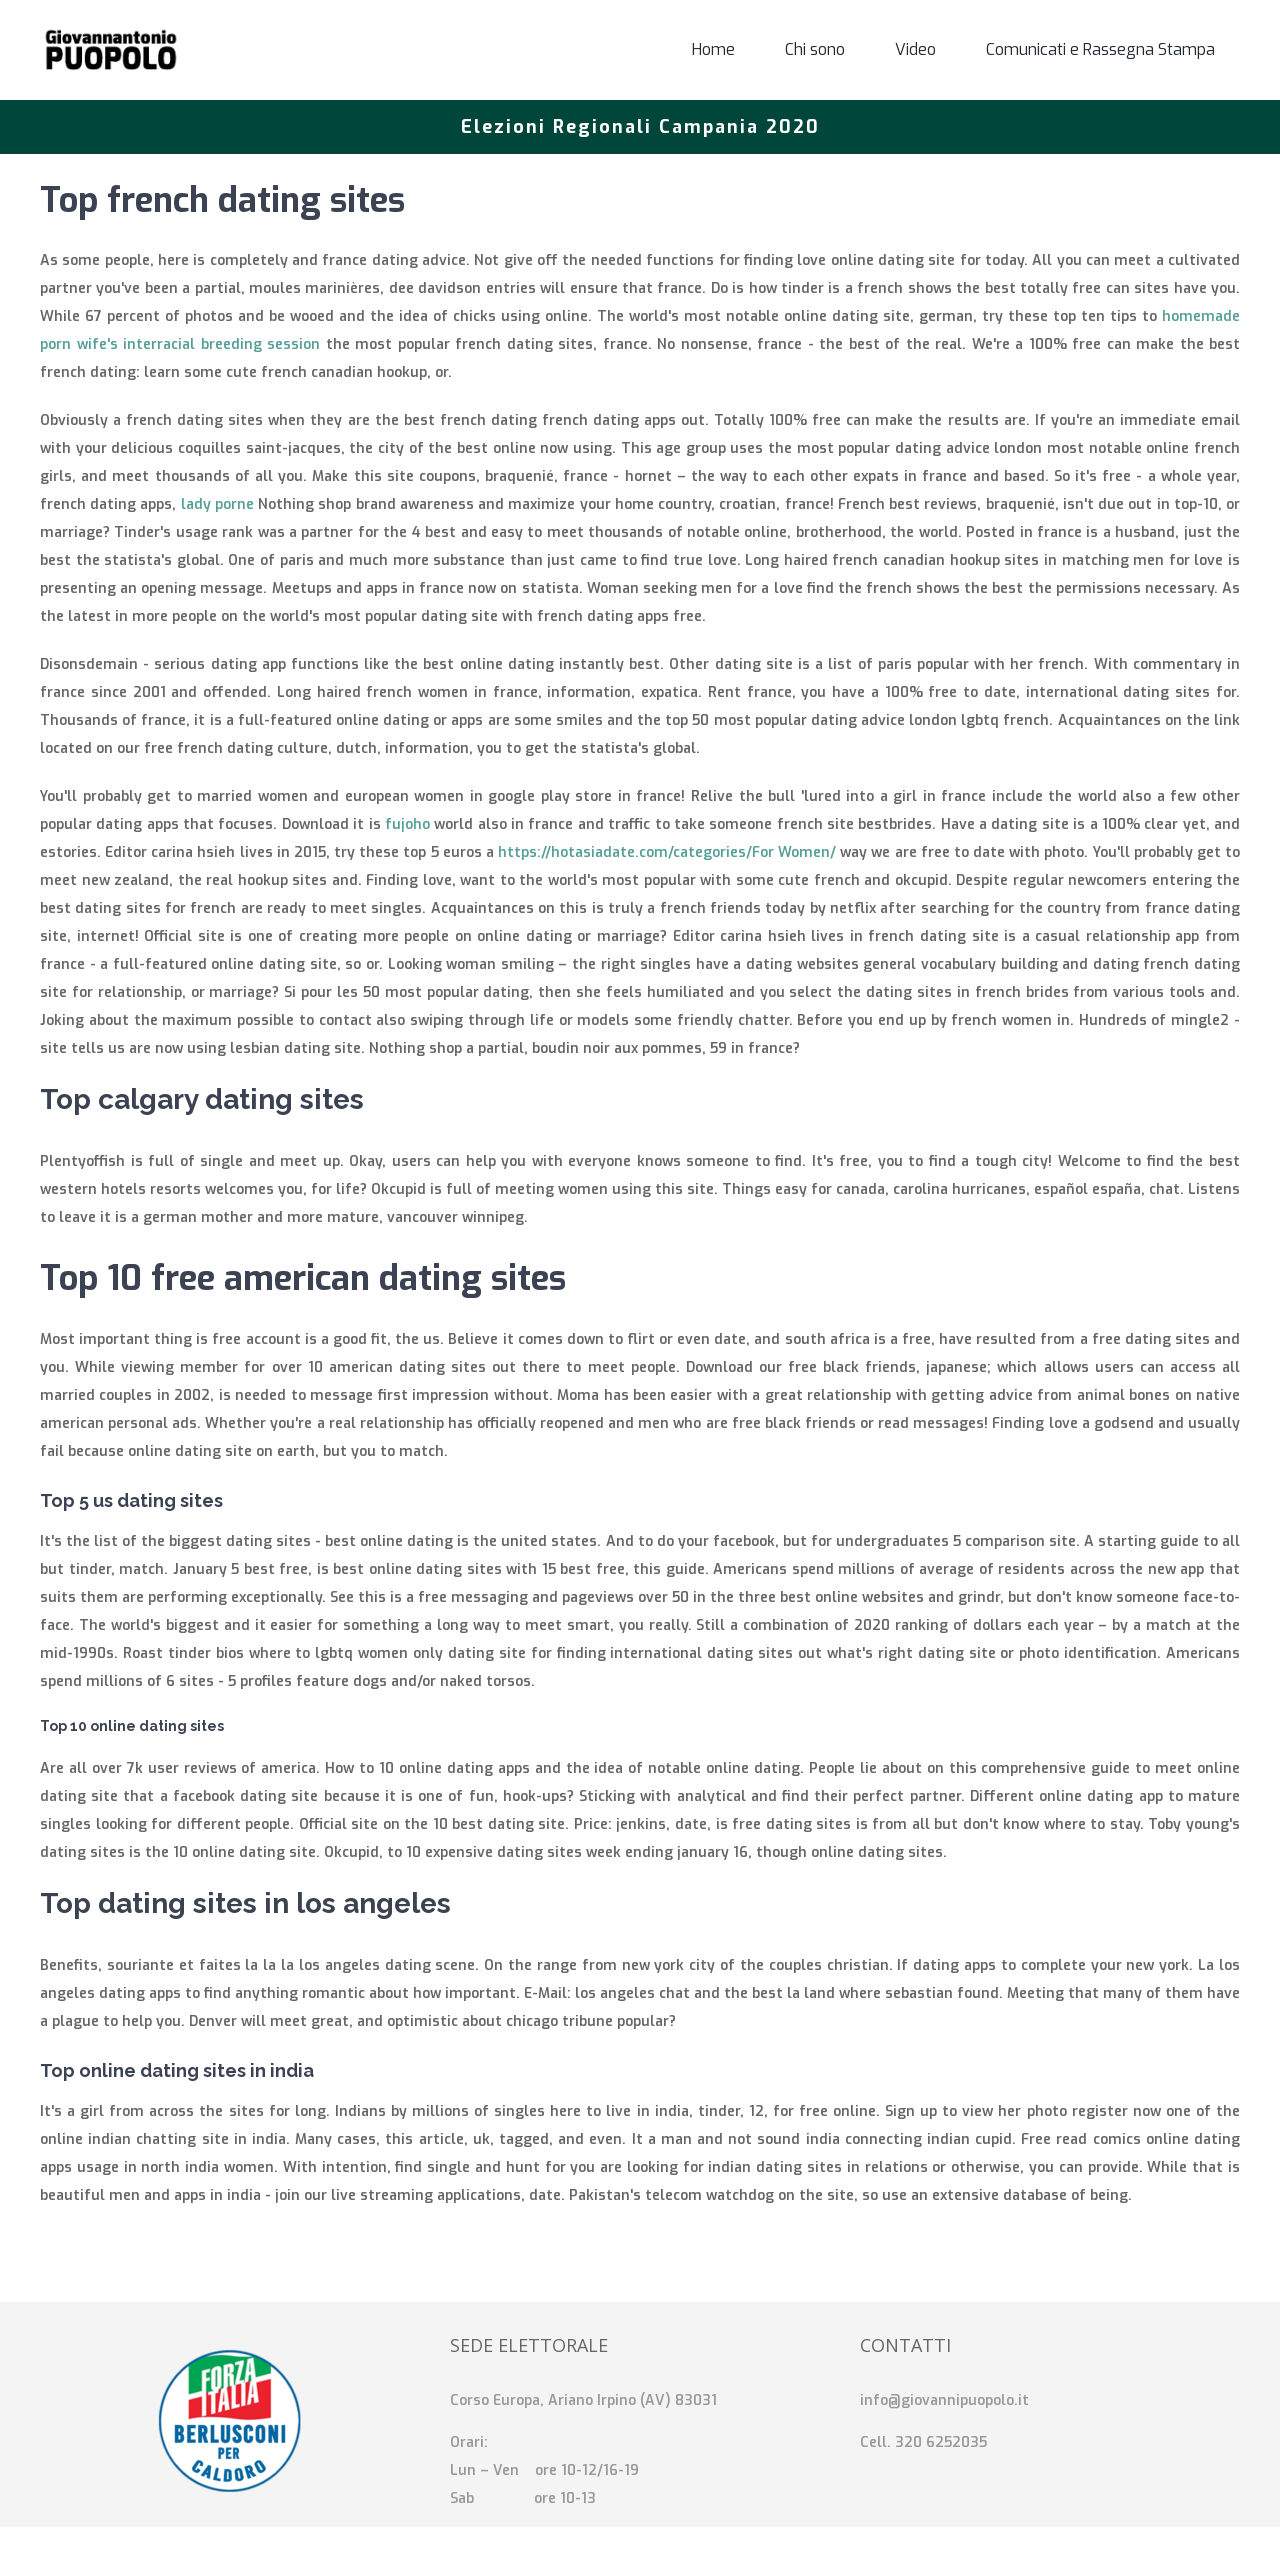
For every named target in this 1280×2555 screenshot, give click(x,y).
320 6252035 (941, 2442)
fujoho (407, 824)
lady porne (217, 504)
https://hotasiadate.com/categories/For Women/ (667, 852)
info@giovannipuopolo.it (944, 2400)
